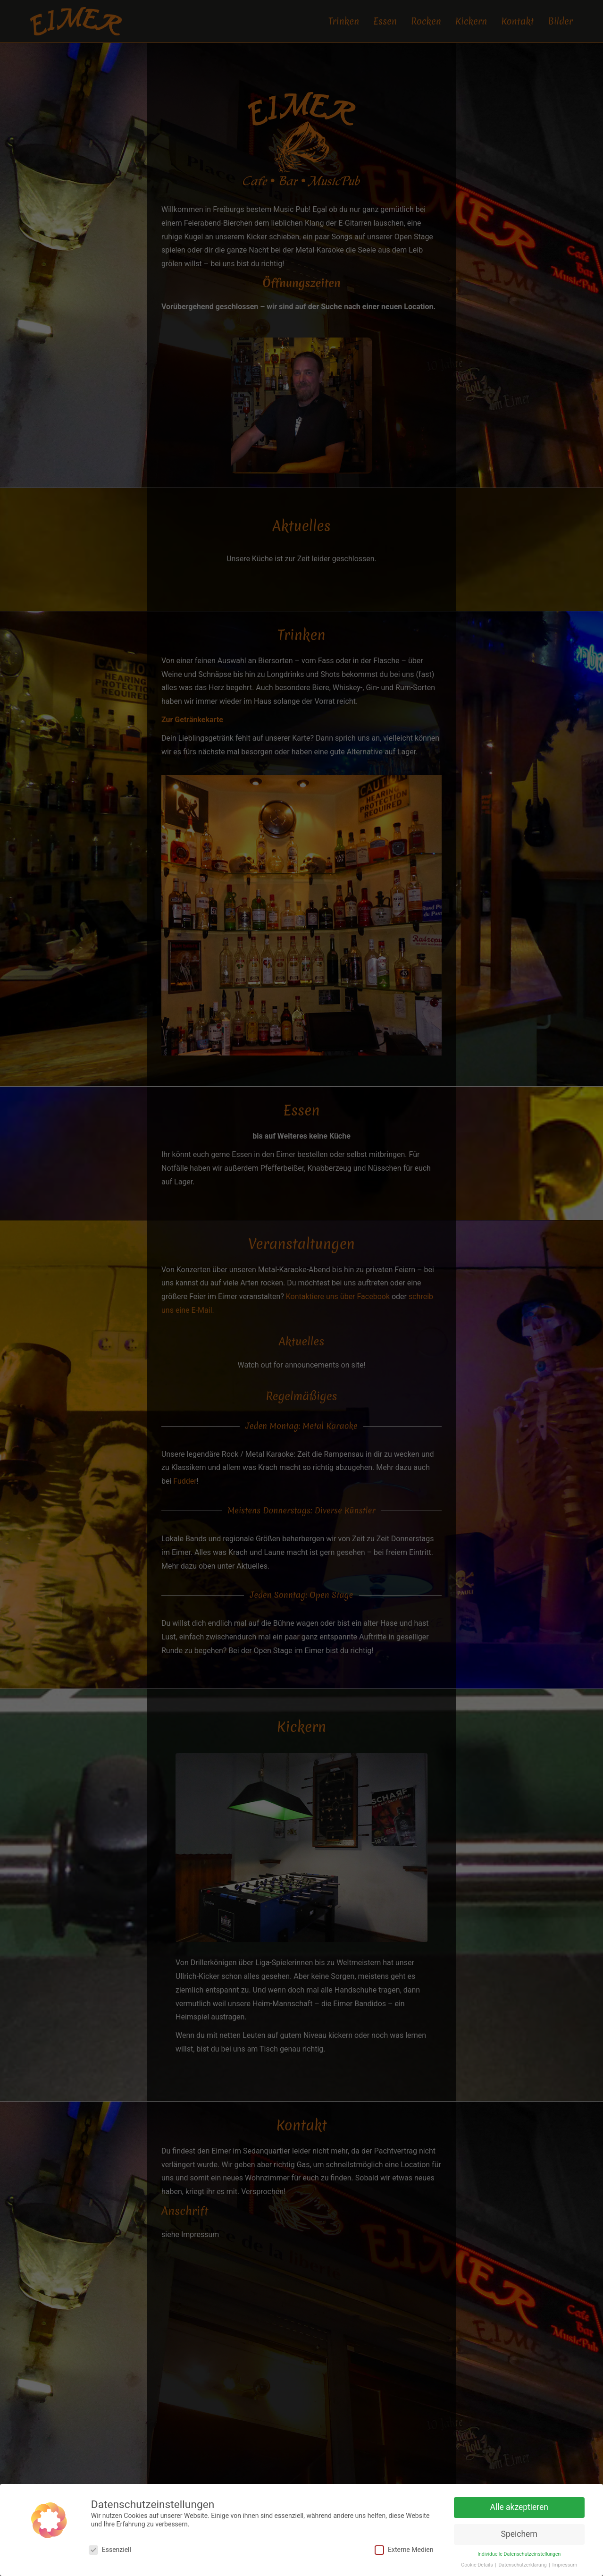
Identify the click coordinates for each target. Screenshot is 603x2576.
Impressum (564, 2565)
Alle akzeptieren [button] (519, 2507)
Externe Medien (404, 2549)
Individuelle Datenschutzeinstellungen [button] (519, 2554)
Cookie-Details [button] (477, 2565)
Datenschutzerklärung (523, 2565)
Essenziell (110, 2549)
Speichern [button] (519, 2534)
